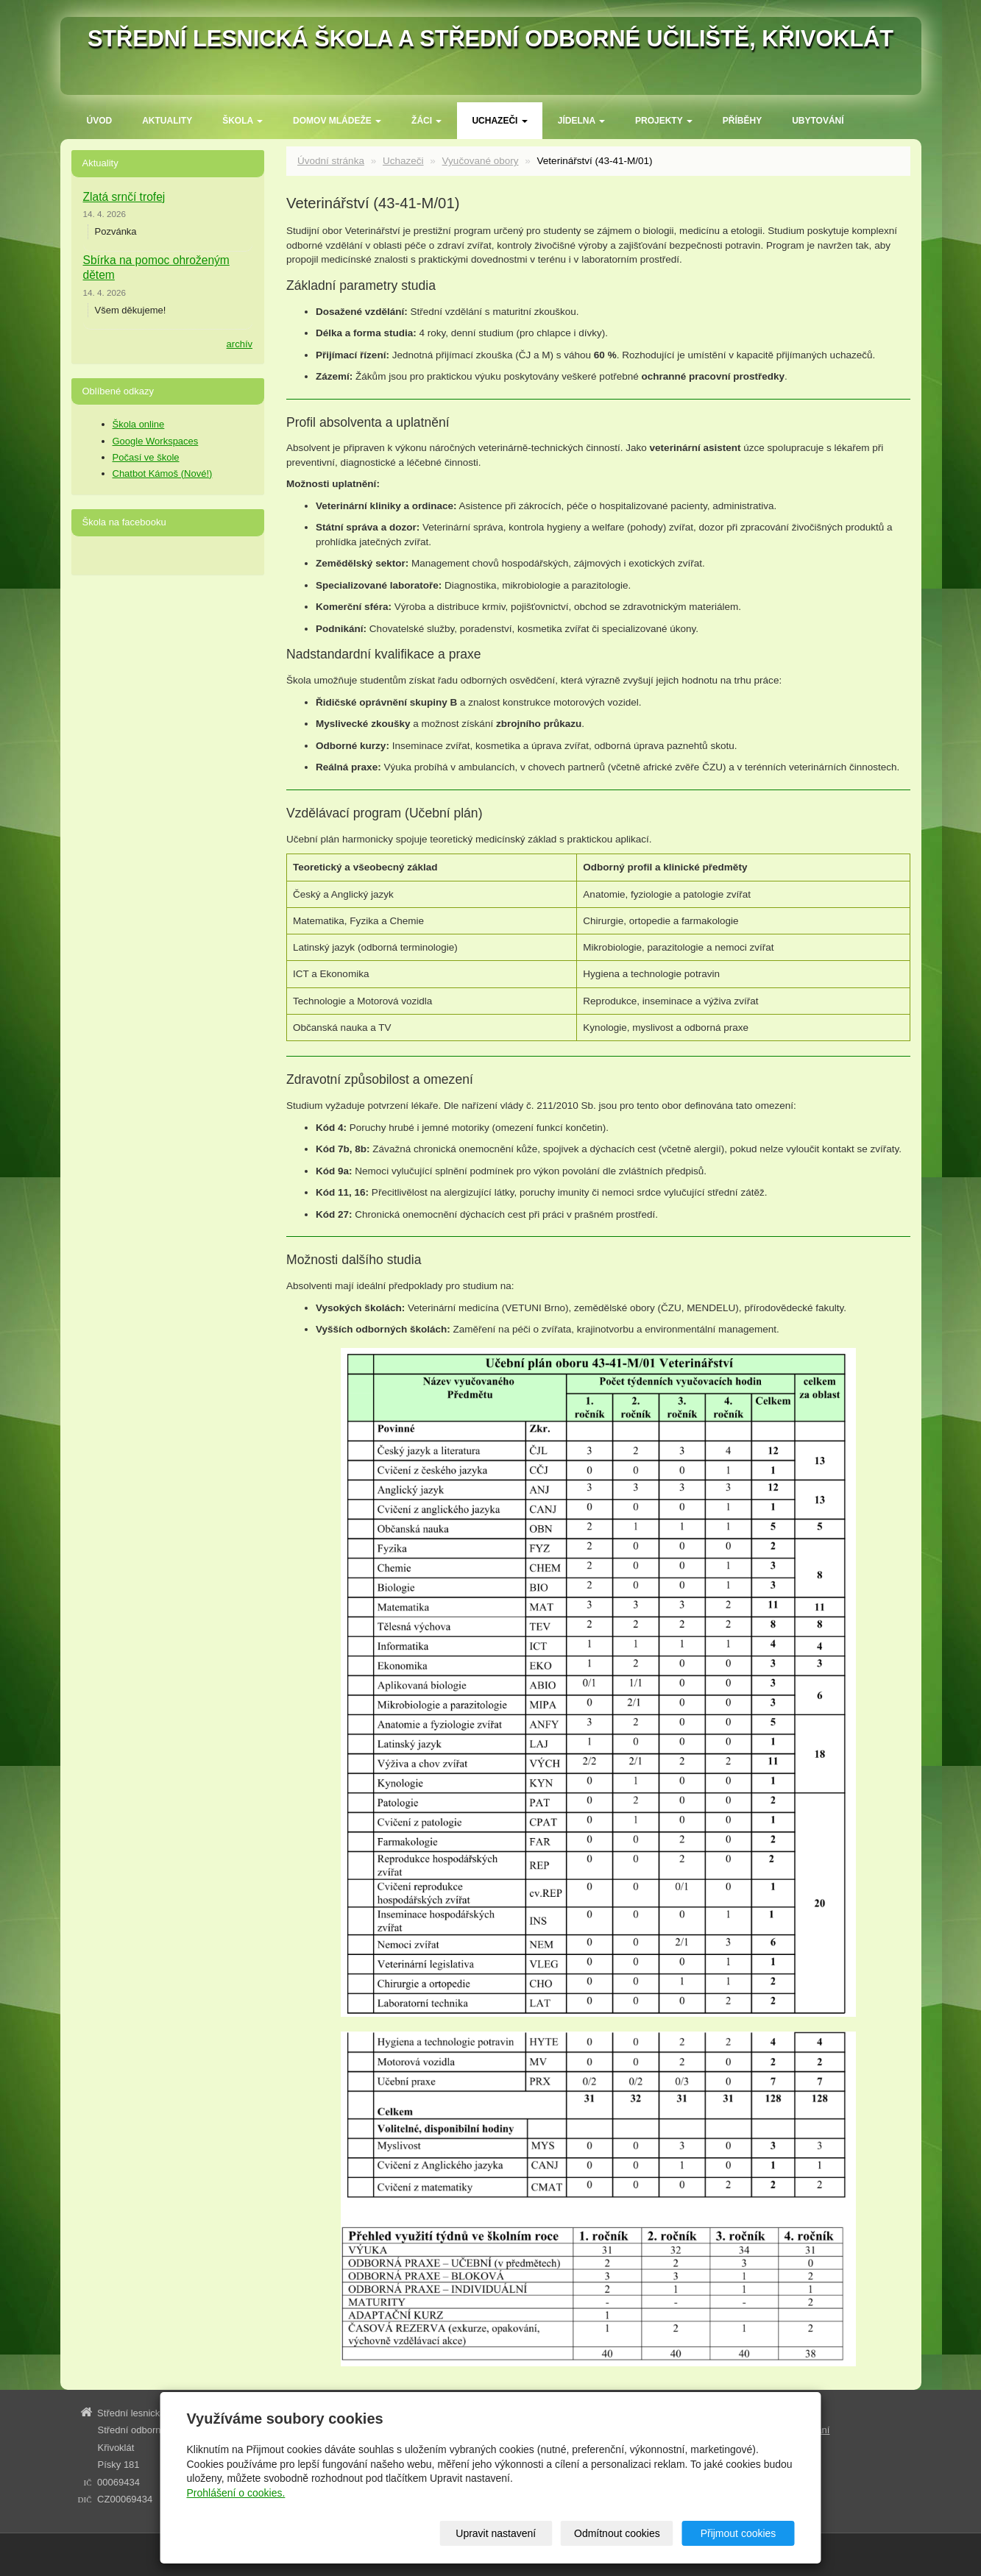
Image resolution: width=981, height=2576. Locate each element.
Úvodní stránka (330, 160)
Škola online (139, 424)
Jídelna (581, 121)
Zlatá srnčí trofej (124, 197)
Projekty (664, 121)
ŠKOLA (242, 121)
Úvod (100, 121)
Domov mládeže (337, 121)
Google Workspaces (156, 441)
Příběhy (742, 121)
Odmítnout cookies (617, 2533)
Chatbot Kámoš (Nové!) (163, 473)
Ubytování (817, 121)
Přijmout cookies (738, 2533)
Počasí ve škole (146, 457)
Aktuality (167, 121)
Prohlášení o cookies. (236, 2493)
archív (239, 344)
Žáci (426, 121)
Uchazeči (499, 121)
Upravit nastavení (496, 2533)
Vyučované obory (480, 160)
